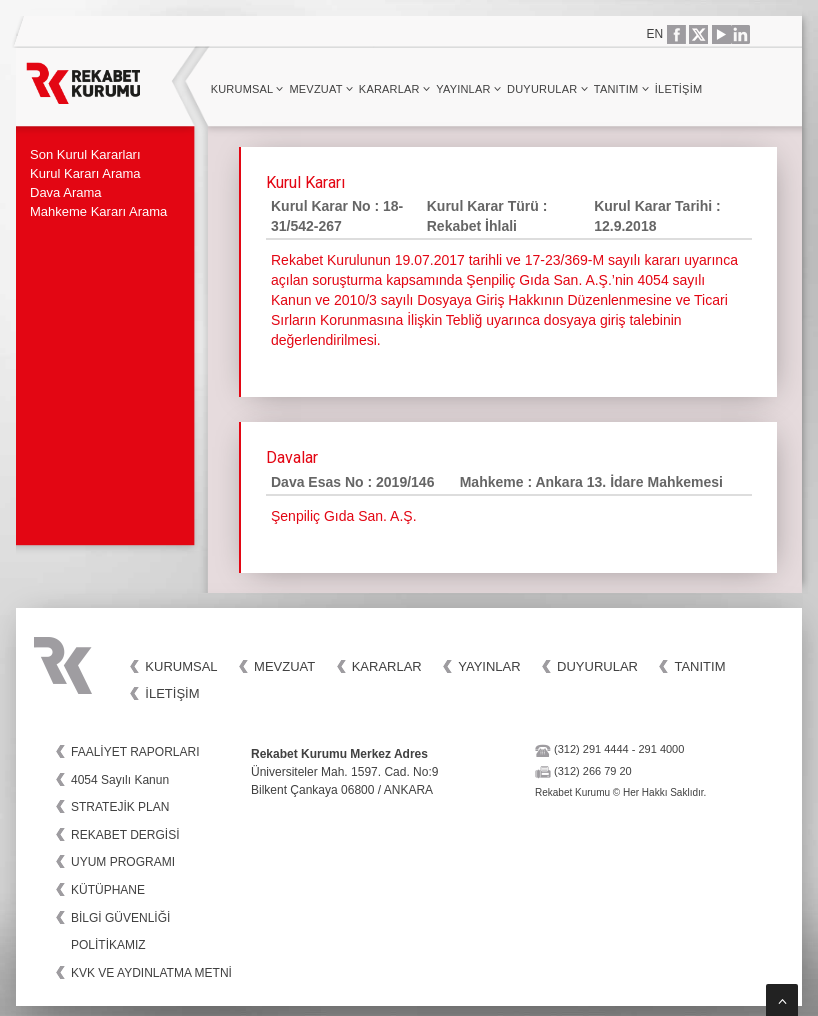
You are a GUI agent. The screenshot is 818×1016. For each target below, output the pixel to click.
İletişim (678, 89)
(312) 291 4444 (591, 749)
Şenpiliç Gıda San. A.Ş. (344, 516)
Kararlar (394, 89)
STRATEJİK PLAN (120, 807)
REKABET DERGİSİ (125, 835)
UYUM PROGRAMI (123, 862)
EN (655, 34)
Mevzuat (320, 89)
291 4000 (661, 749)
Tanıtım (621, 89)
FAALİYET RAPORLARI (135, 752)
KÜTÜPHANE (108, 890)
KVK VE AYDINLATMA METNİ (151, 973)
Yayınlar (468, 89)
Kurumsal (247, 89)
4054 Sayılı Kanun (120, 780)
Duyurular (547, 89)
